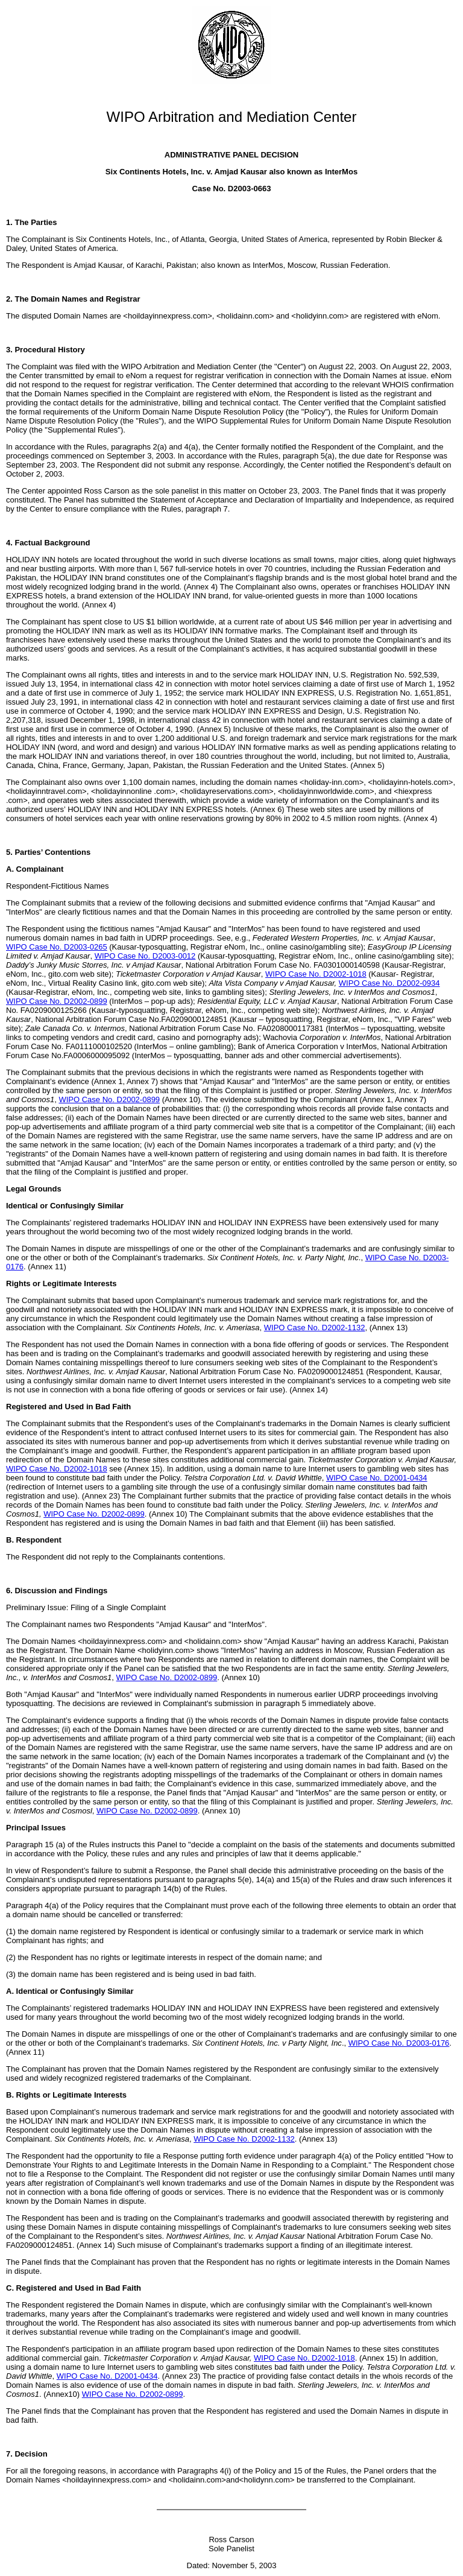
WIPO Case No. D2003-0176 (399, 2043)
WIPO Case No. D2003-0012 (145, 955)
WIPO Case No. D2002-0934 (389, 983)
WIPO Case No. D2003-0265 (56, 946)
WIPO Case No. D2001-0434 (376, 1477)
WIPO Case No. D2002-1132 (314, 1327)
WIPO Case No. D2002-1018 (316, 974)
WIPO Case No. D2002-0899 (56, 1001)
